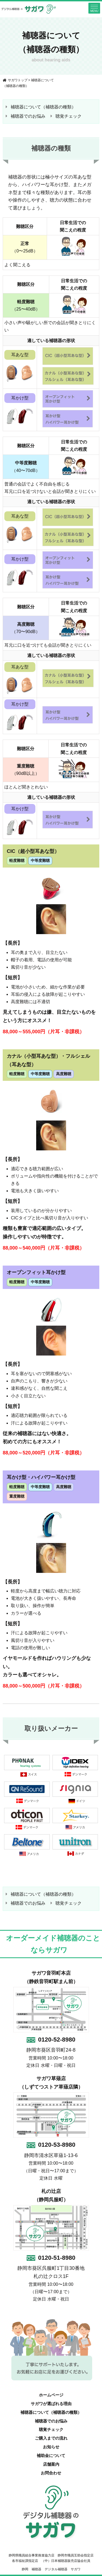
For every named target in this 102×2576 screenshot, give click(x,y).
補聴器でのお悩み (28, 116)
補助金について (51, 2455)
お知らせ (51, 2446)
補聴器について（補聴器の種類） (43, 107)
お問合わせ (51, 2473)
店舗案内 (51, 2464)
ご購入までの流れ (51, 2438)
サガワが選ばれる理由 (51, 2403)
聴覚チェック (68, 116)
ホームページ (51, 2395)
